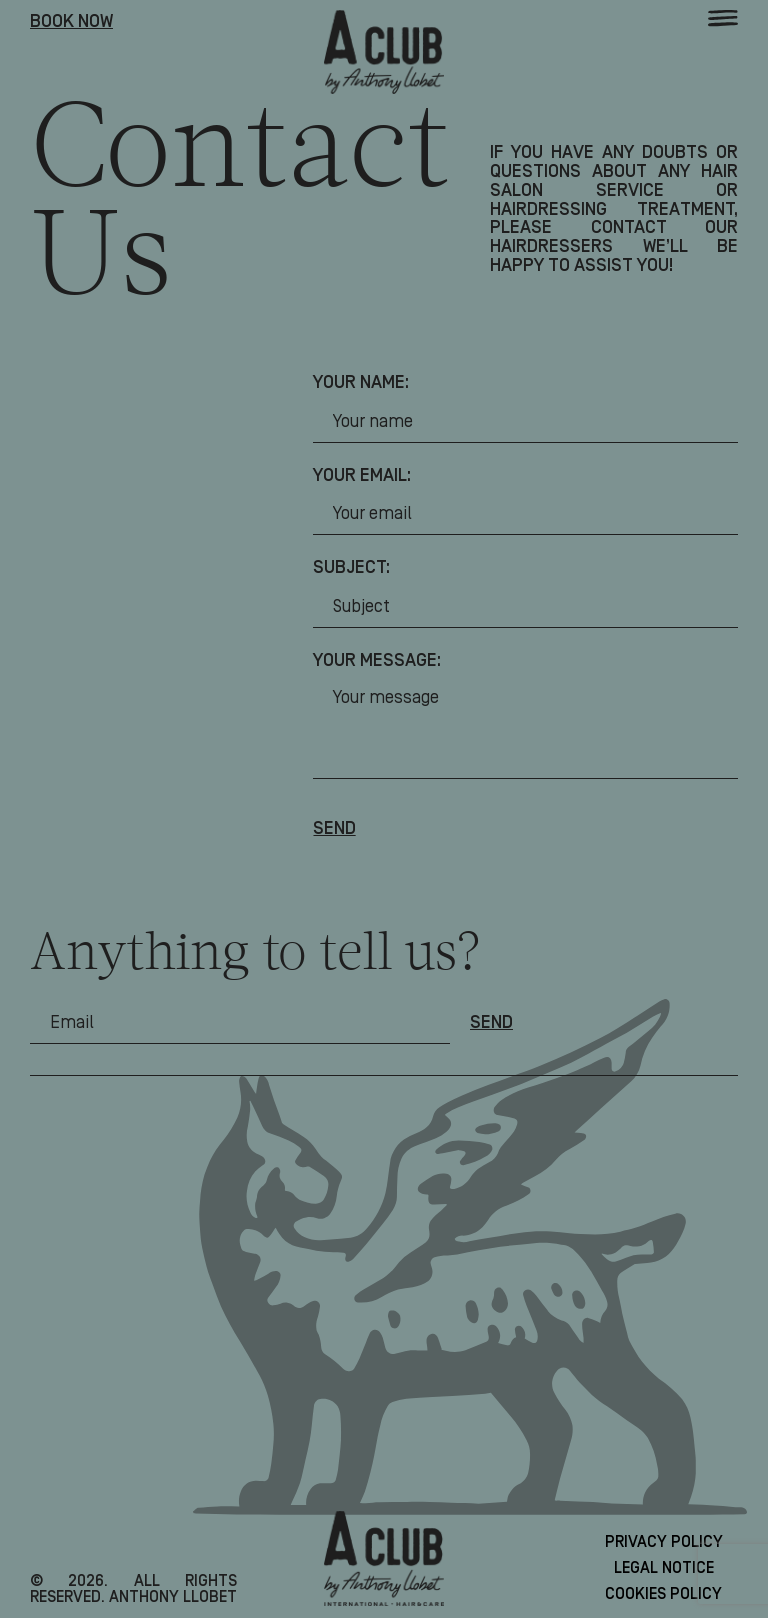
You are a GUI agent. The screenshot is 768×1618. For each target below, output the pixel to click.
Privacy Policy (664, 1542)
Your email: (362, 476)
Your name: (361, 383)
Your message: (377, 661)
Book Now (71, 22)
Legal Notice (664, 1568)
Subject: (351, 568)
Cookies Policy (663, 1594)
